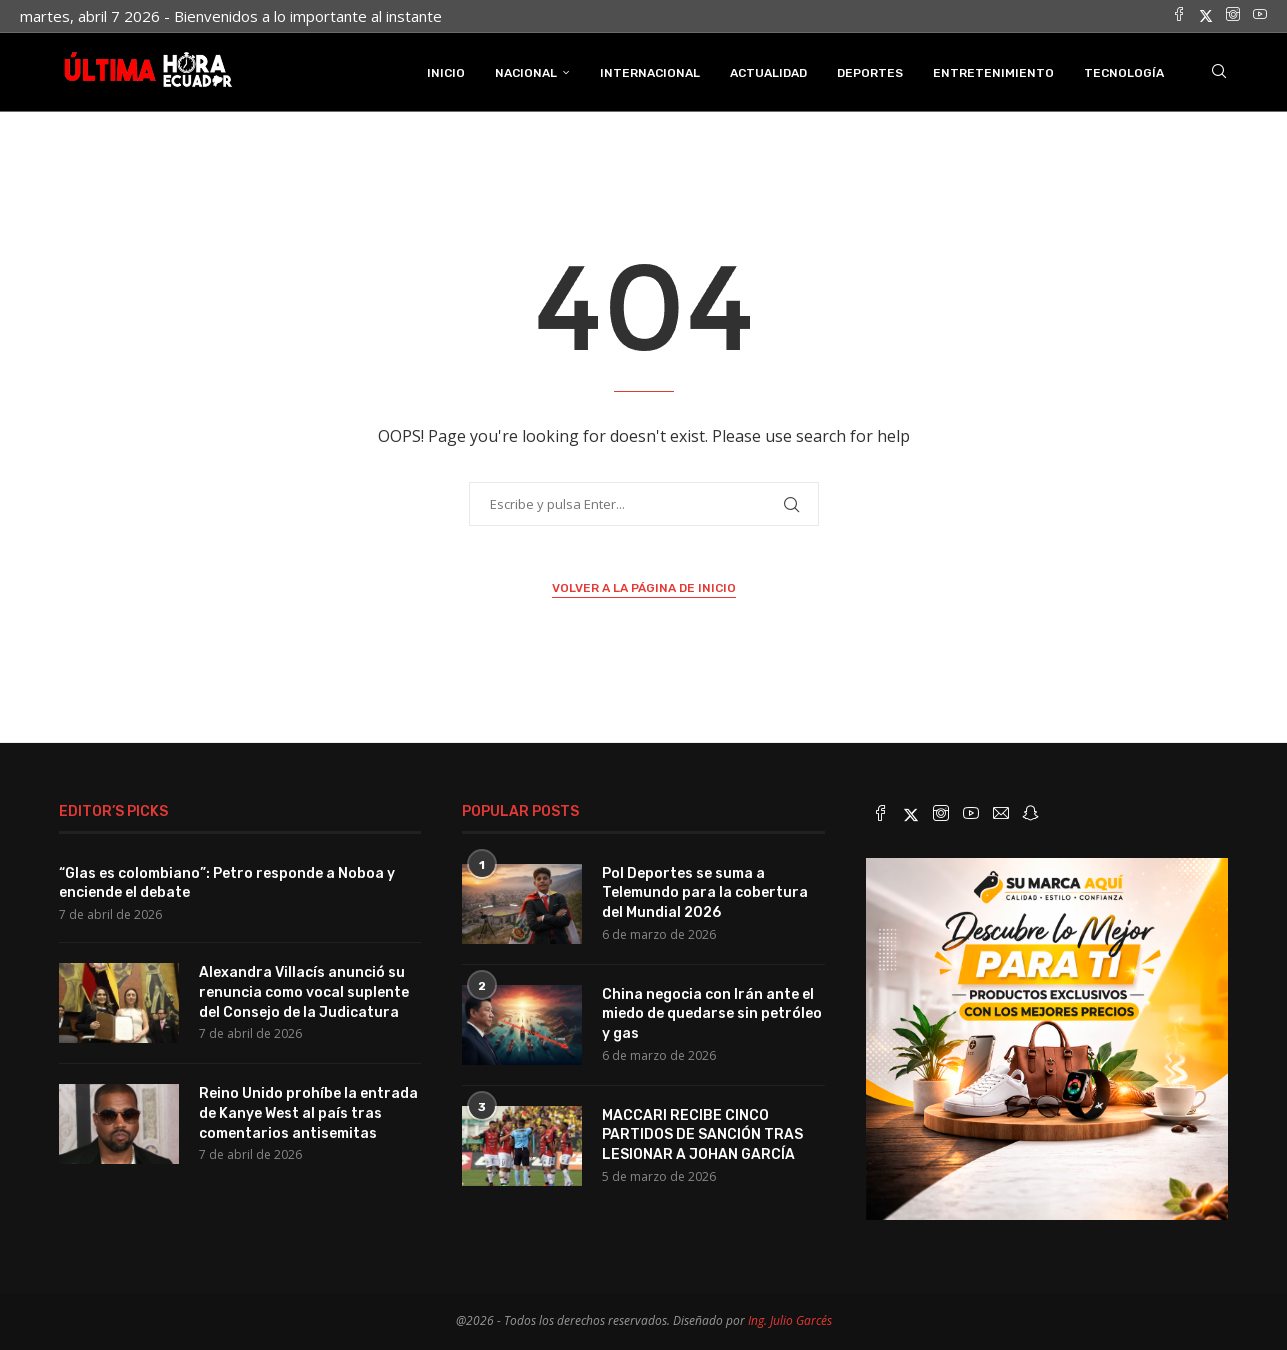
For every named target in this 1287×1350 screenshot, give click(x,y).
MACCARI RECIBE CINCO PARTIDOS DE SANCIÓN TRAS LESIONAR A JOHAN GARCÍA (702, 1134)
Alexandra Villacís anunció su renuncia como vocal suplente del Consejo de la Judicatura (304, 992)
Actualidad (768, 73)
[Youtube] (1260, 16)
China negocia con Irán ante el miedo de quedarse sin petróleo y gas (712, 1013)
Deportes (870, 73)
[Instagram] (1233, 16)
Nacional (526, 73)
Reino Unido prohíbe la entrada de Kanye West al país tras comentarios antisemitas (308, 1113)
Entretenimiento (993, 73)
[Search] (1219, 73)
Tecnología (1124, 73)
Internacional (650, 73)
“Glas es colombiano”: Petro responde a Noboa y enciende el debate (227, 882)
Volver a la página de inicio (644, 588)
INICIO (446, 73)
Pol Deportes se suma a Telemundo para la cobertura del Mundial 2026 (705, 892)
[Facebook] (1179, 16)
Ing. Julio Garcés (790, 1320)
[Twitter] (1206, 16)
